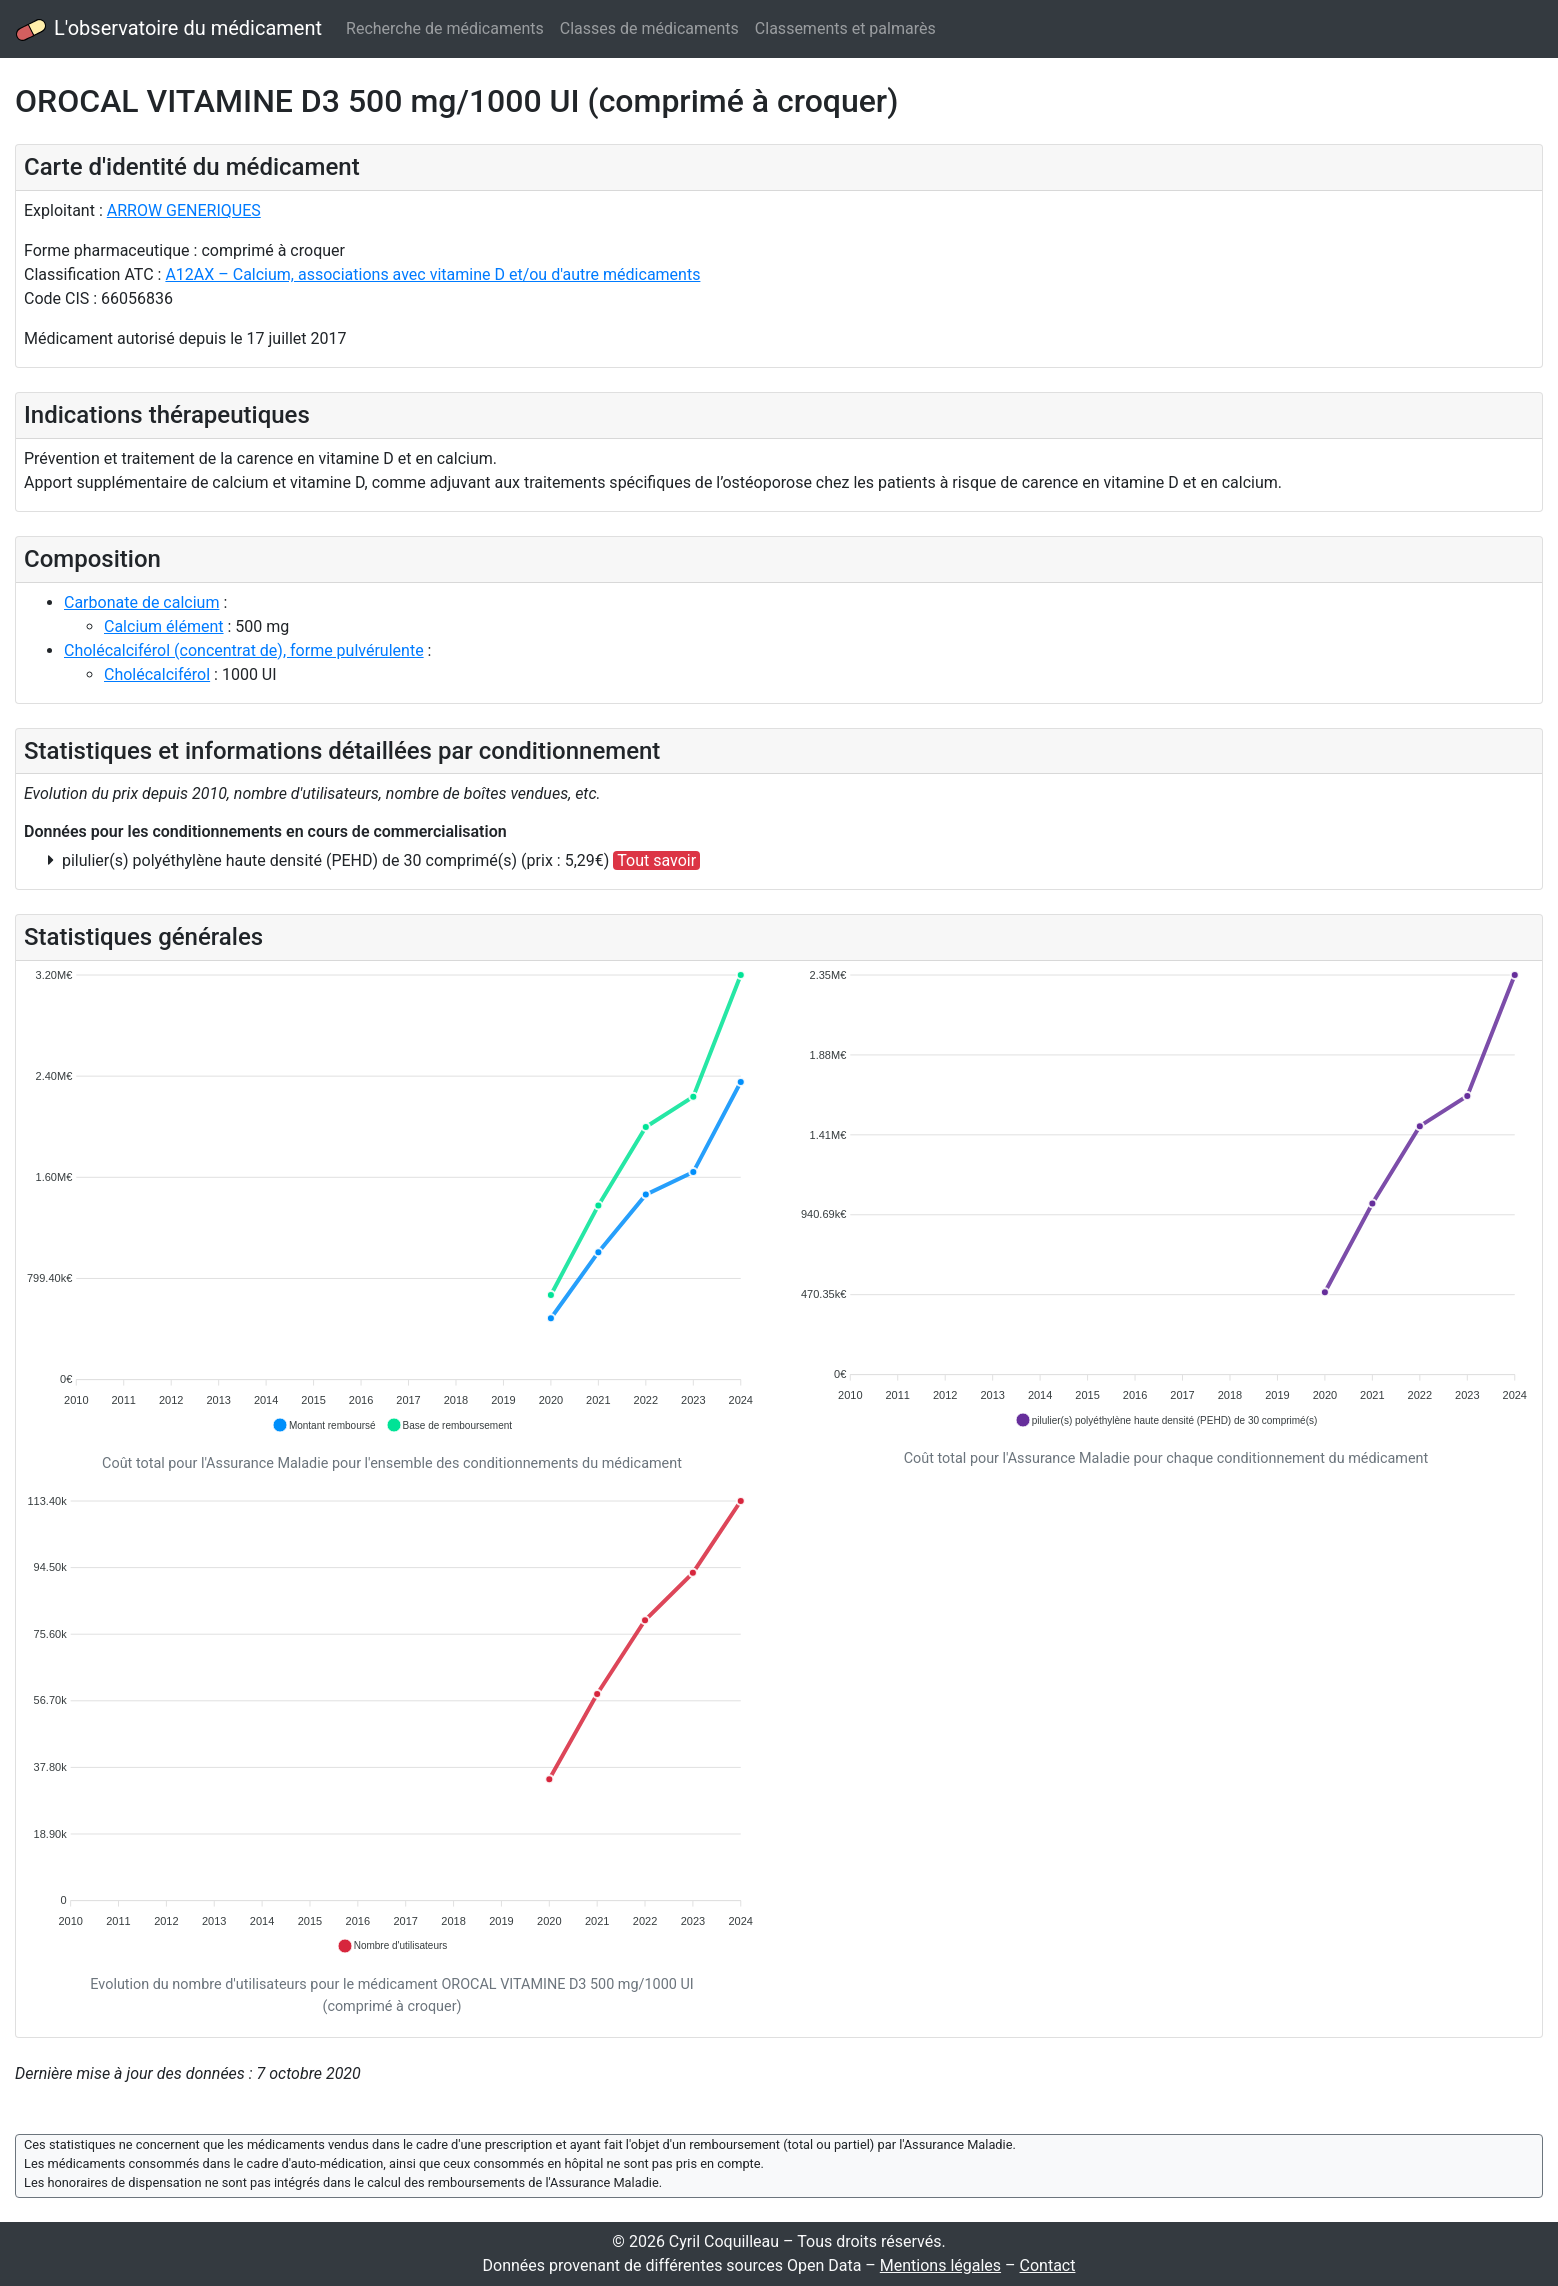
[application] (392, 1201)
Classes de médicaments (649, 28)
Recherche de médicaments (445, 28)
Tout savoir (656, 860)
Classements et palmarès (845, 28)
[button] (324, 1425)
